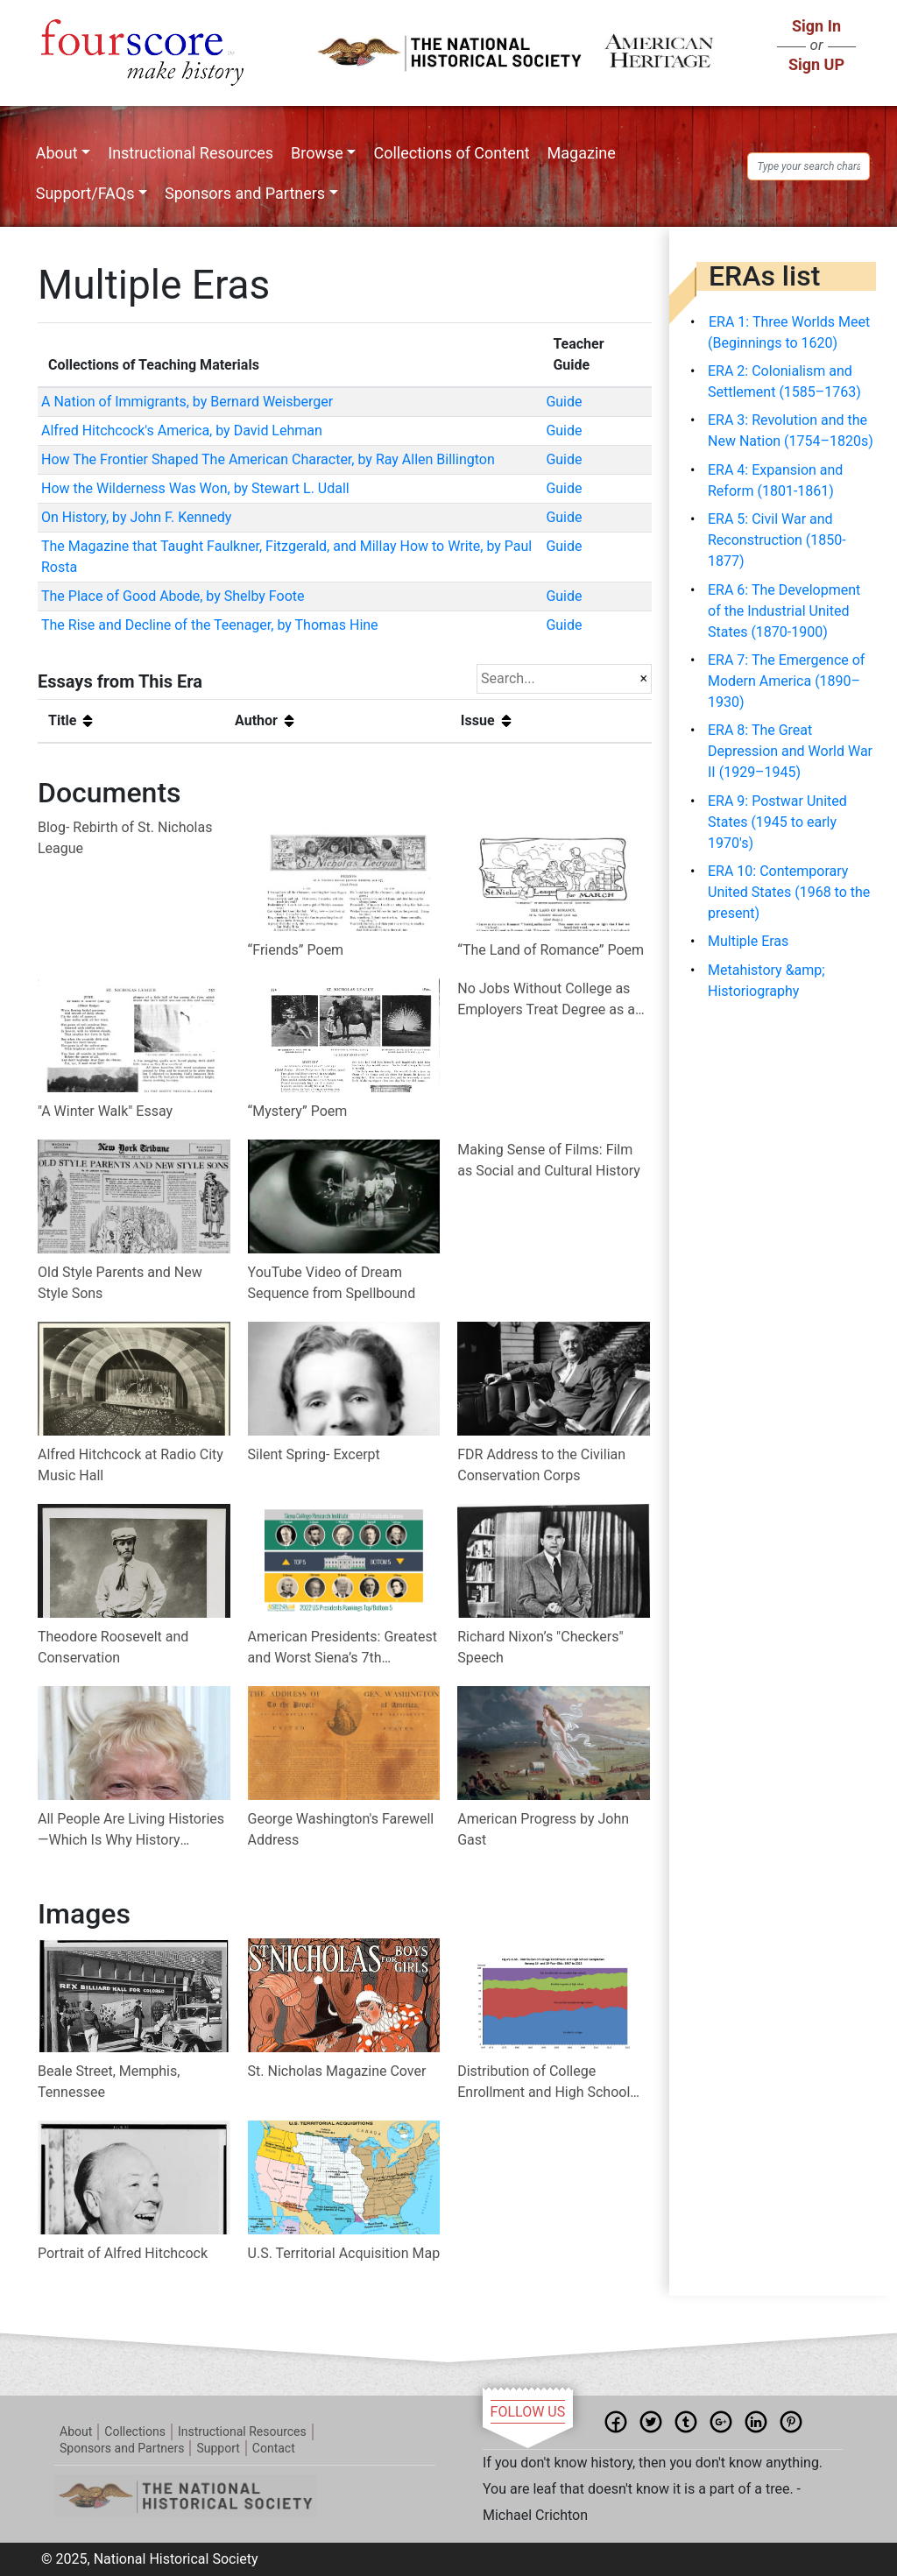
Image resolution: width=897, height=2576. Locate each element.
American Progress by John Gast (543, 1829)
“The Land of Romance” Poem (550, 950)
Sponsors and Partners (245, 193)
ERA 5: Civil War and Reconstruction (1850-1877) (777, 540)
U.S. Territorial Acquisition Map (344, 2253)
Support (217, 2448)
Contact (273, 2448)
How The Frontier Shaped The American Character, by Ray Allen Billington (268, 459)
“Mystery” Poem (298, 1111)
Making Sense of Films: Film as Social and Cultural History (548, 1160)
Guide (564, 401)
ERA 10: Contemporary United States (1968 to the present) (789, 892)
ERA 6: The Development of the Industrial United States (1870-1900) (784, 611)
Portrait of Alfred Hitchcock (123, 2253)
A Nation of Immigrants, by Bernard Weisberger (187, 401)
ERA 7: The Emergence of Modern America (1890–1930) (786, 681)
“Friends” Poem (296, 950)
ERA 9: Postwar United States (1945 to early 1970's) (777, 822)
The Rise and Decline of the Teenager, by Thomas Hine (209, 625)
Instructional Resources (190, 153)
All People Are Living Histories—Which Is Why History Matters (131, 1830)
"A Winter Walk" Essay (105, 1111)
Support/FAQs (85, 193)
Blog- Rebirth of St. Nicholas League (125, 838)
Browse (317, 153)
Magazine (581, 153)
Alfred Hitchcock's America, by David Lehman (181, 430)
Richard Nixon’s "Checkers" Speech (540, 1647)
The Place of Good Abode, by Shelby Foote (173, 596)
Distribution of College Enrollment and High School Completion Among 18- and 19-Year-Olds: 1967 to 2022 (543, 2083)
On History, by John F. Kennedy (136, 517)
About (57, 153)
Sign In (816, 26)
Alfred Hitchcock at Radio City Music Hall (130, 1465)
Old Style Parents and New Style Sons (120, 1283)
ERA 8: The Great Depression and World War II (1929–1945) (790, 751)
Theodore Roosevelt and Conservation (113, 1647)
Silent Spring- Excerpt (314, 1454)
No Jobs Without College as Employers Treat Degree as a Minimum (546, 1000)
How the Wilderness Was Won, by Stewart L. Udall (195, 488)
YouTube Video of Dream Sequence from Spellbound (332, 1283)
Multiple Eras (748, 941)
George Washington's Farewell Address (341, 1829)
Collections (135, 2431)
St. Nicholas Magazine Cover (337, 2071)
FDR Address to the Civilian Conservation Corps (541, 1465)
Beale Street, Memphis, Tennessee (109, 2081)
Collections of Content (451, 153)
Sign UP (816, 64)
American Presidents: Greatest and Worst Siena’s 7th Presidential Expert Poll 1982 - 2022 (342, 1648)
